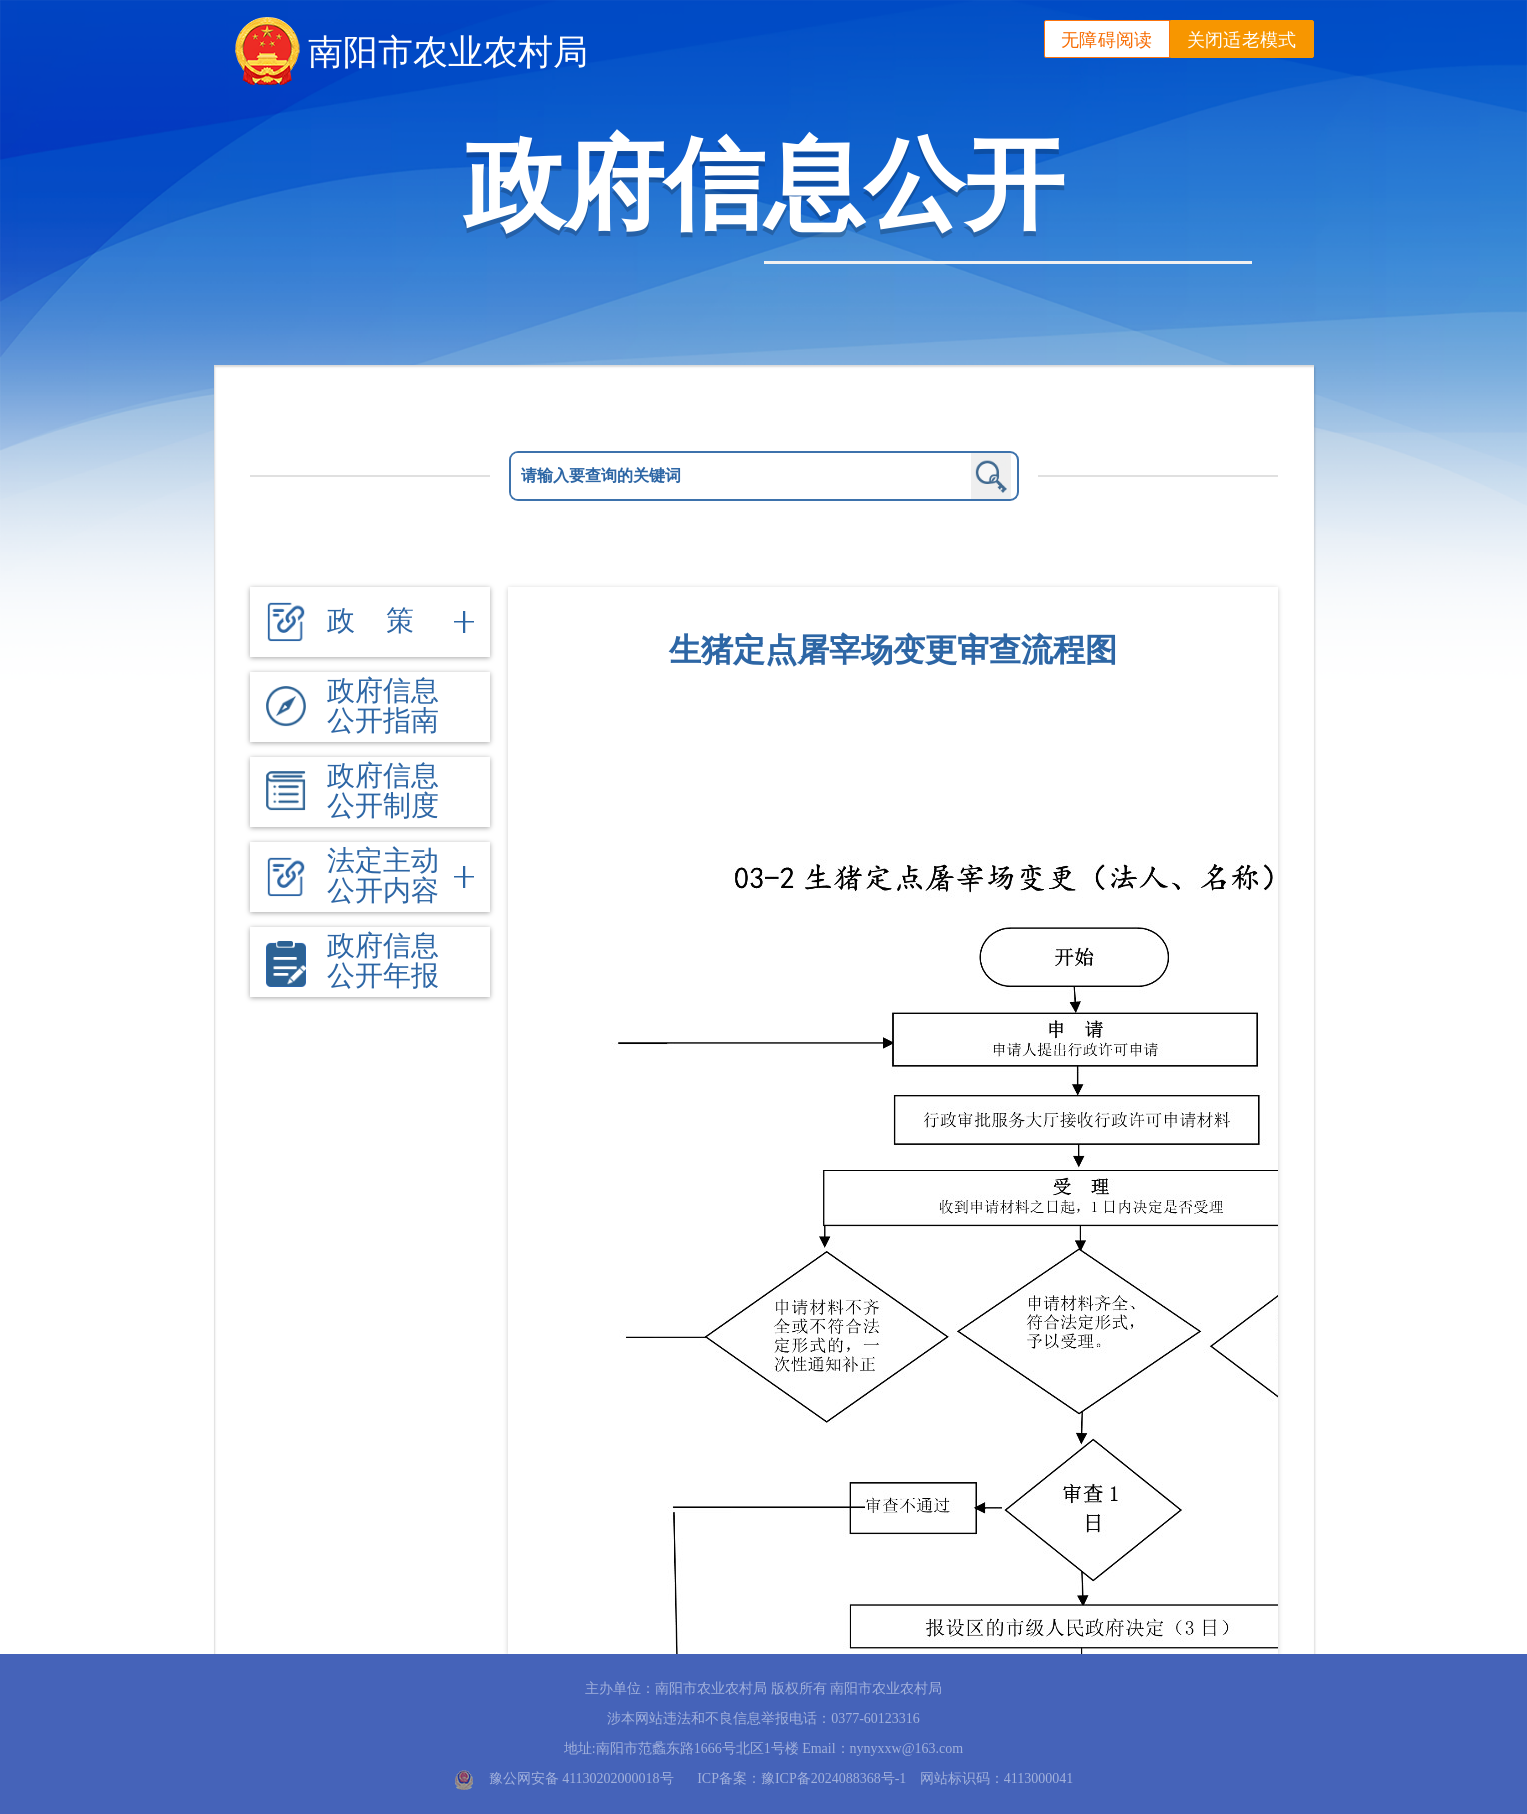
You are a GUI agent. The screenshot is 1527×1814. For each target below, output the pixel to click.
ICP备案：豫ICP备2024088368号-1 (801, 1778)
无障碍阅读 (1107, 40)
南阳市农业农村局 (448, 51)
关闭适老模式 (1242, 40)
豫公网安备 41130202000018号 (581, 1778)
